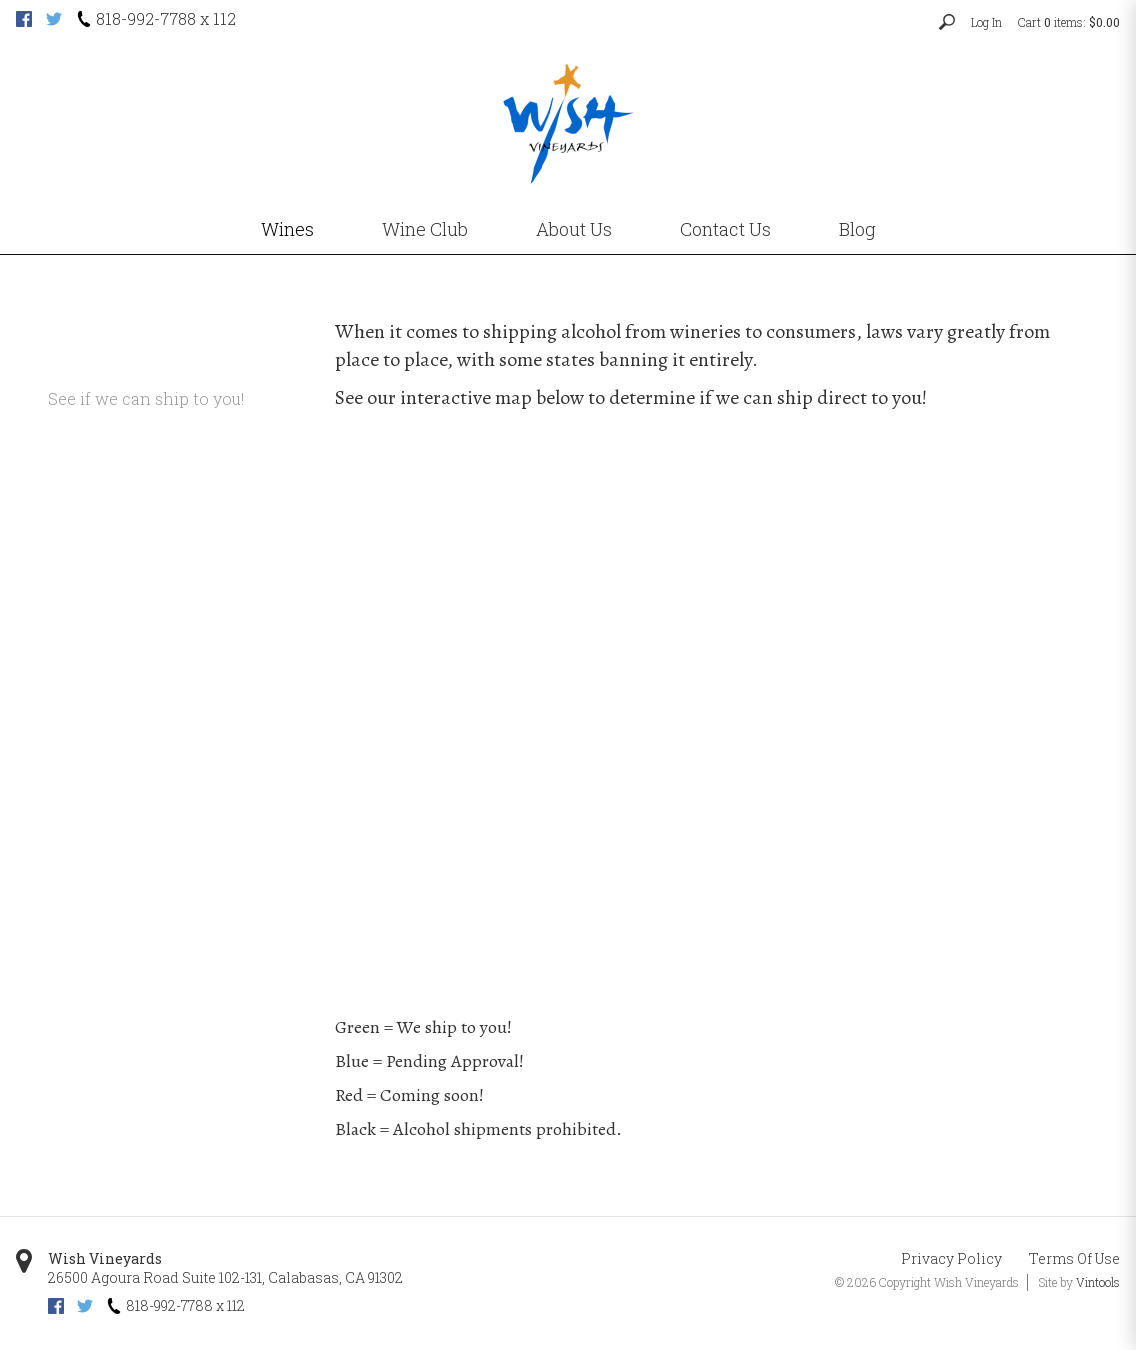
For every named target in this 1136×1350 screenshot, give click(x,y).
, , (225, 1277)
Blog (857, 229)
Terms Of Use (1074, 1258)
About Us (574, 229)
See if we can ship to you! (146, 398)
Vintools (1098, 1282)
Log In (986, 22)
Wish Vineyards (105, 1258)
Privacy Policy (951, 1258)
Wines (287, 229)
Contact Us (725, 229)
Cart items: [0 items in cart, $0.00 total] (1069, 22)
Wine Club (425, 229)
